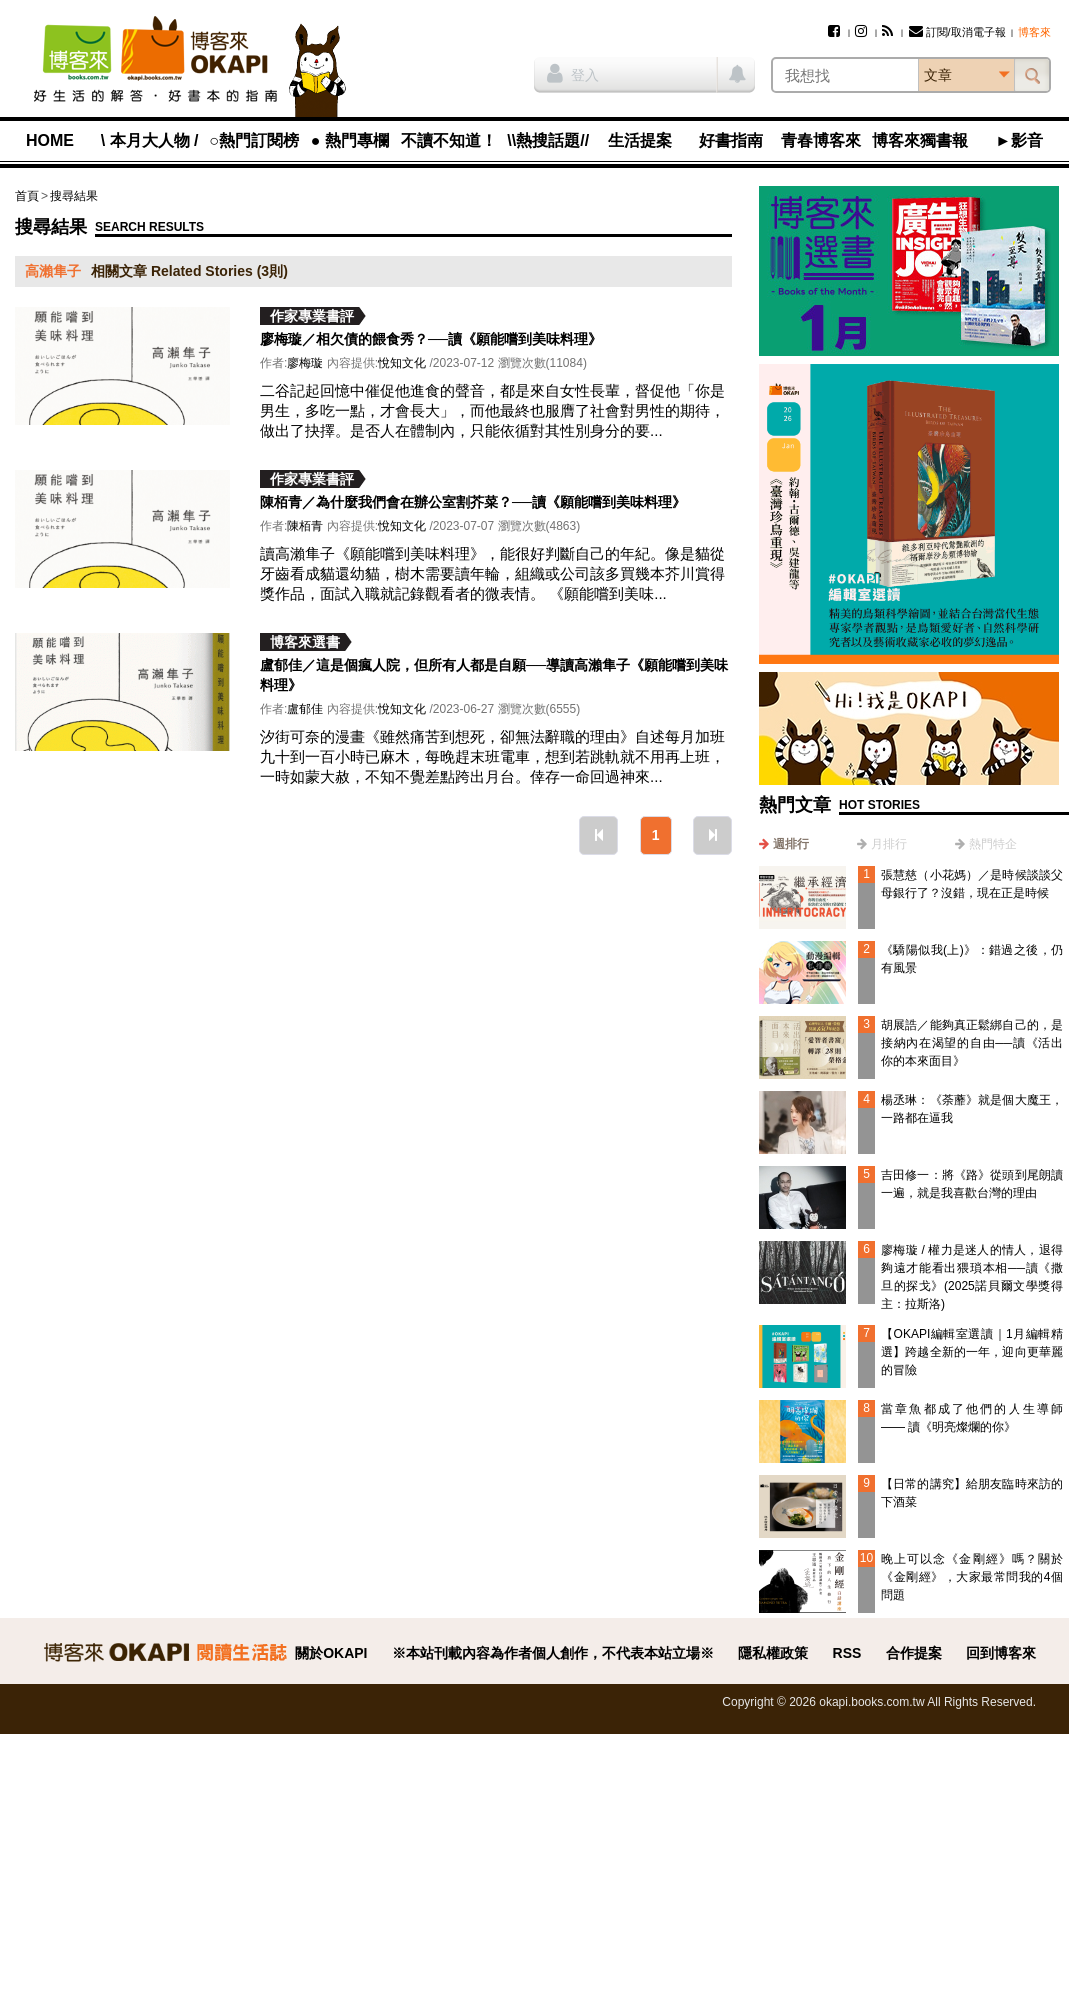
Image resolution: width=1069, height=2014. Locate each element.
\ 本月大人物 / (150, 140)
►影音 (1019, 140)
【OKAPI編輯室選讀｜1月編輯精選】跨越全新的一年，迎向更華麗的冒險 (972, 1352)
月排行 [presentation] (889, 844)
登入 (573, 73)
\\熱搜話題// (548, 140)
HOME (50, 140)
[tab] (784, 844)
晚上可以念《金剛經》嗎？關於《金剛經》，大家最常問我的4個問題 (972, 1577)
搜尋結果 (74, 196)
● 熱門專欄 (350, 140)
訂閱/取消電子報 (957, 32)
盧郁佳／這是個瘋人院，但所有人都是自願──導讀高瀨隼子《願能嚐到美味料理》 (494, 675)
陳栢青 (305, 526)
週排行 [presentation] (791, 844)
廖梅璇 (305, 363)
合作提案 (914, 1653)
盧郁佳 (305, 709)
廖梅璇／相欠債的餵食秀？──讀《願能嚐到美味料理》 (431, 339)
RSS (847, 1653)
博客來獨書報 (920, 140)
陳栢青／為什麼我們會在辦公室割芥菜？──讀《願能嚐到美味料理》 (473, 502)
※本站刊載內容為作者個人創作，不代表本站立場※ (553, 1653)
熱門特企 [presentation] (993, 844)
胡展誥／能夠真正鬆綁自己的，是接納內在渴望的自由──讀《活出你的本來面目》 (972, 1043)
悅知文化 (402, 363)
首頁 (27, 196)
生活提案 (640, 140)
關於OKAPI (331, 1653)
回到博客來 (1001, 1653)
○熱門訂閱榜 (254, 140)
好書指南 (731, 140)
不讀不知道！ (449, 140)
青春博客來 (821, 140)
